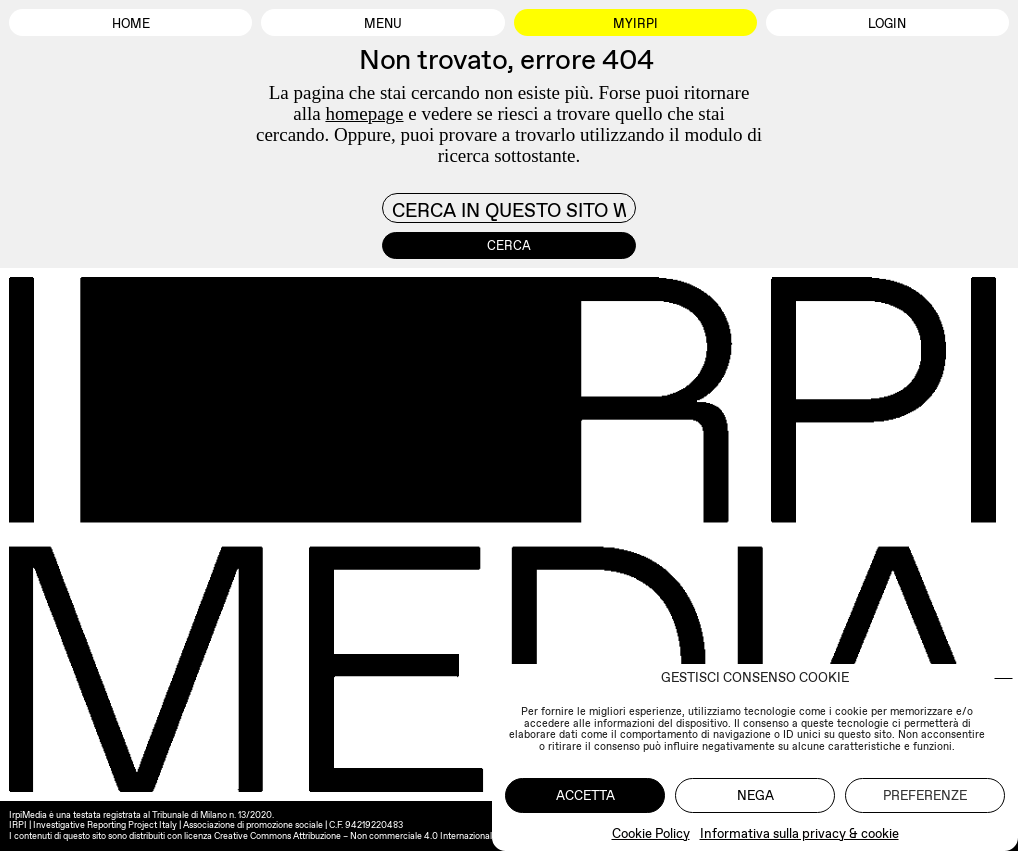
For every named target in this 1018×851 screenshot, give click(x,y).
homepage (364, 113)
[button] (1003, 678)
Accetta (585, 795)
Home (131, 23)
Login (887, 23)
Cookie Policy (651, 833)
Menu (383, 23)
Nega (755, 795)
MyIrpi (635, 23)
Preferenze (925, 795)
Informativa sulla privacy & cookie (799, 833)
